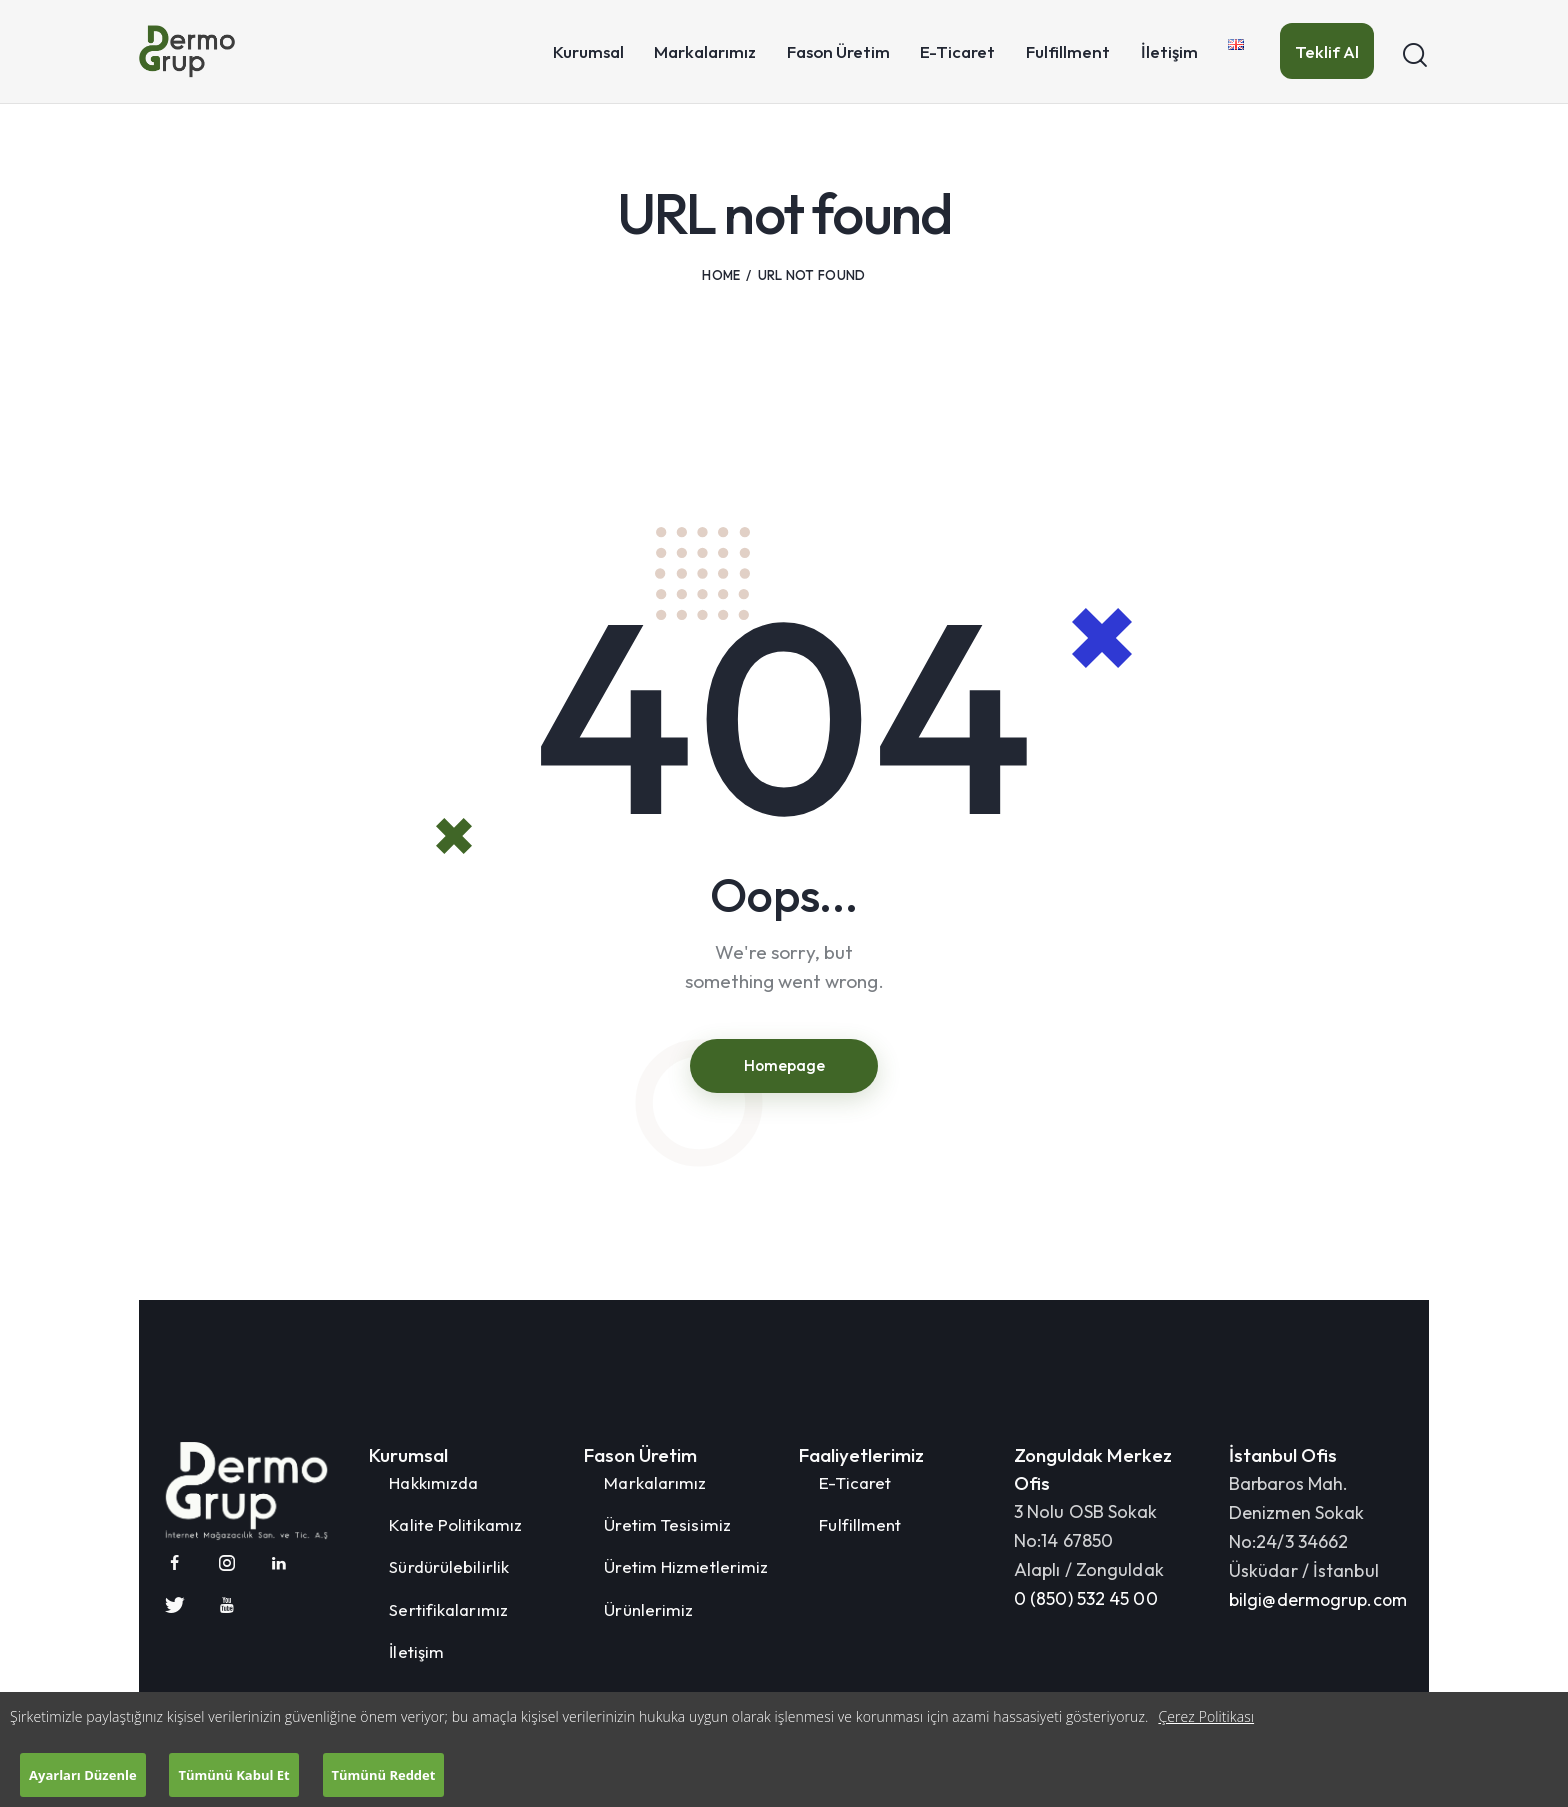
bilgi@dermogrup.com (1319, 1601)
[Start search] (1415, 55)
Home (721, 275)
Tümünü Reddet (388, 1772)
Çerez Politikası (1206, 1711)
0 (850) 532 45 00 (1086, 1600)
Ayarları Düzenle (84, 1772)
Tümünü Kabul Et (236, 1772)
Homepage (784, 1066)
